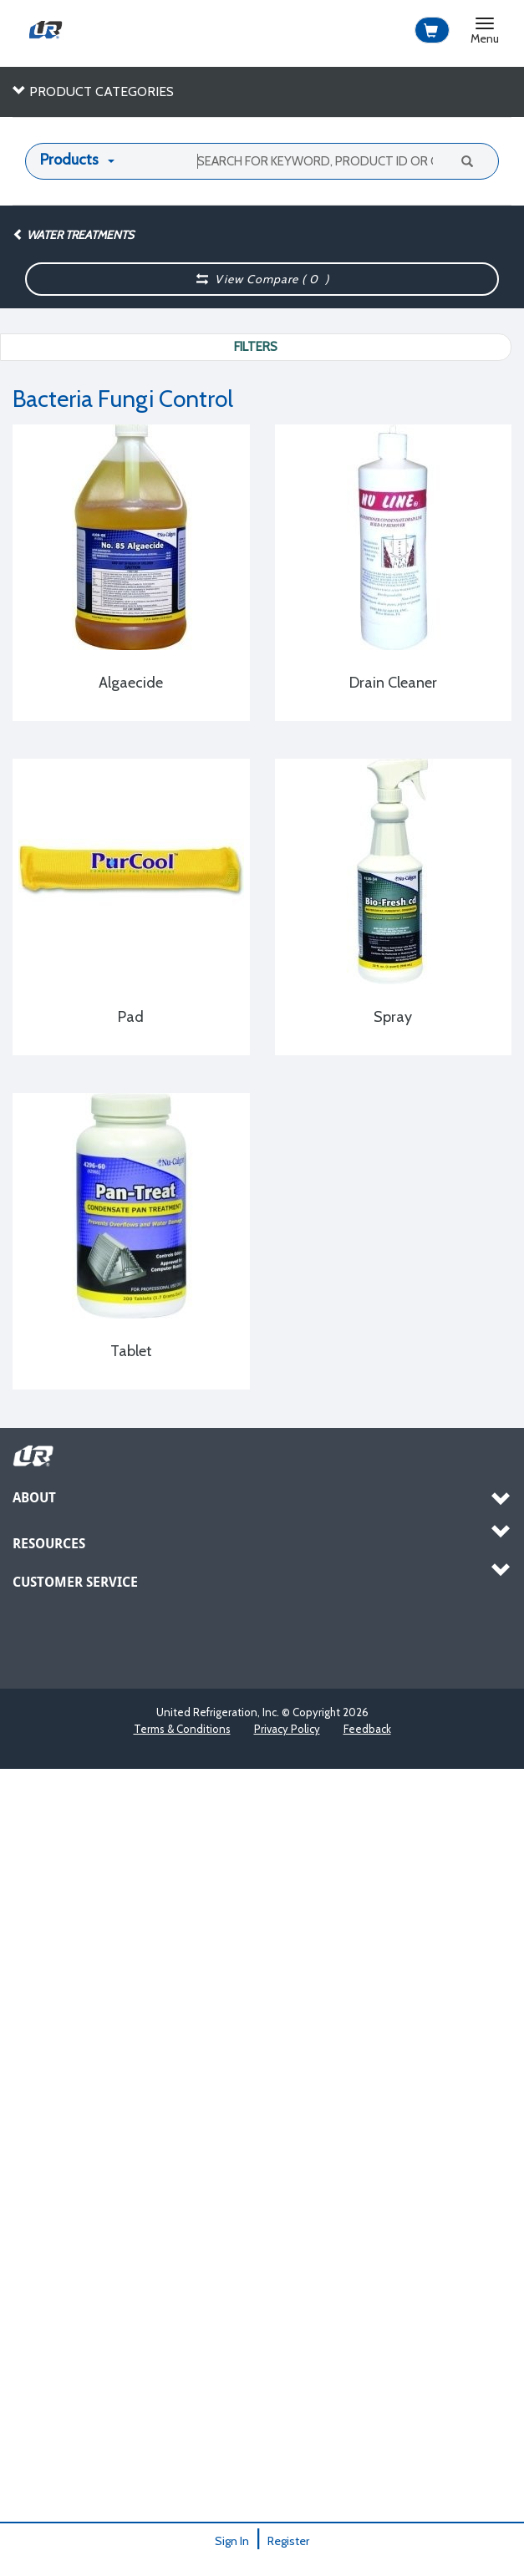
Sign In (232, 2540)
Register (288, 2540)
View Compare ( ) (262, 279)
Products (69, 159)
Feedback (367, 1728)
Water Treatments (73, 234)
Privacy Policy (287, 1728)
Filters (255, 346)
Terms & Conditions (182, 1728)
